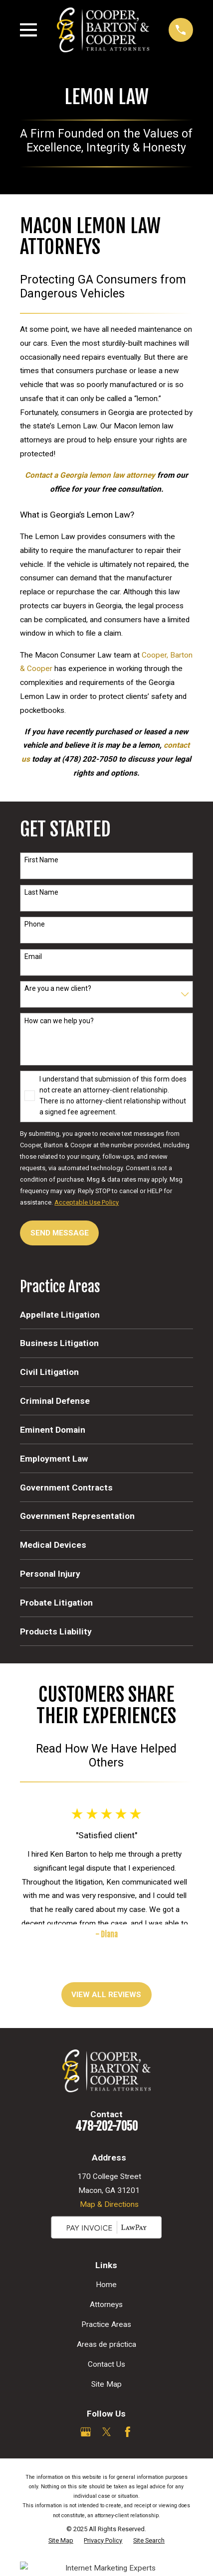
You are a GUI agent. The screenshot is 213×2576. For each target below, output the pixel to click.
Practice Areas (106, 2324)
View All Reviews (106, 1994)
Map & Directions (109, 2204)
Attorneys (106, 2304)
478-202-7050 (106, 2126)
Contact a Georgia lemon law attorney (90, 475)
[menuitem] (106, 1314)
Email (33, 956)
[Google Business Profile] (85, 2432)
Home (106, 2284)
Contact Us (106, 2364)
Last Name (41, 892)
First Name (41, 860)
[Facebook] (127, 2432)
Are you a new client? (57, 988)
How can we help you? (59, 1021)
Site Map (106, 2384)
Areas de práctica (106, 2344)
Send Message (59, 1232)
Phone (34, 924)
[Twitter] (106, 2432)
